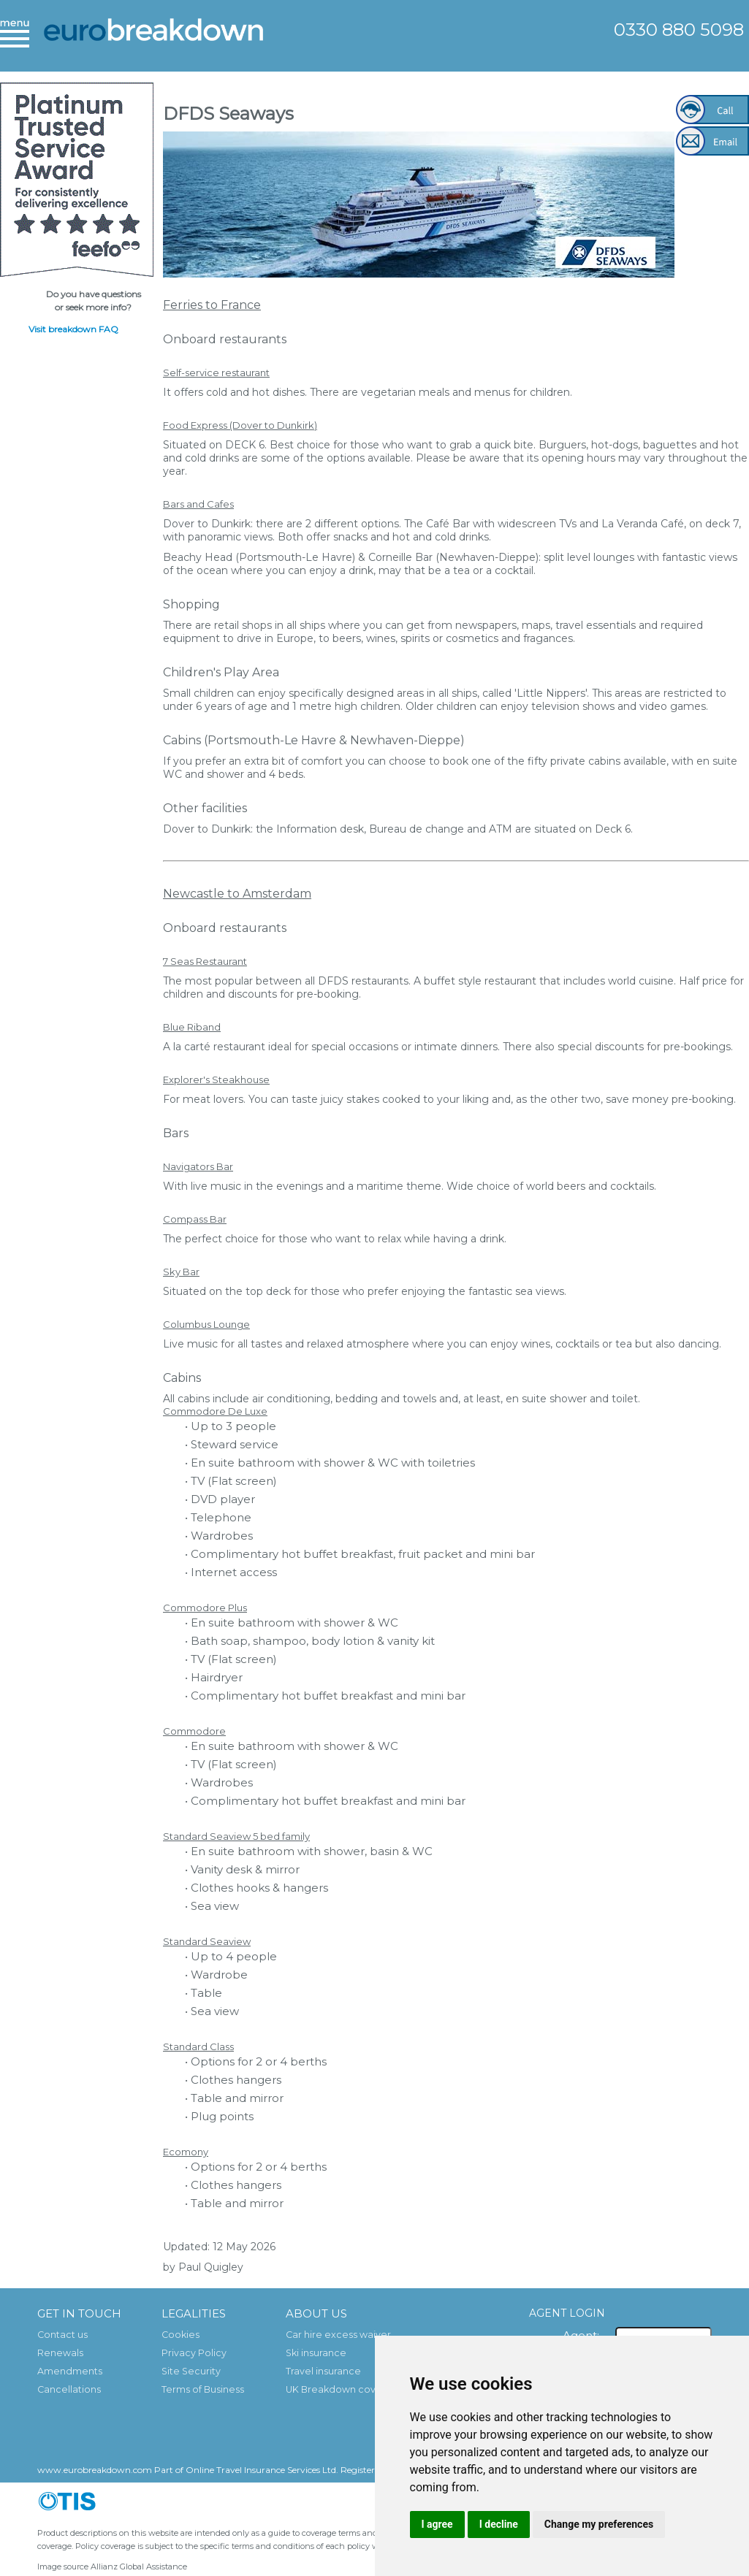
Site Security (191, 2371)
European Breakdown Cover (153, 40)
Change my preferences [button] (598, 2524)
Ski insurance (316, 2352)
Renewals (60, 2352)
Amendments (69, 2371)
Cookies (180, 2334)
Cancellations (69, 2389)
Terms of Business (202, 2389)
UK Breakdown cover (336, 2389)
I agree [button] (437, 2524)
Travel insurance (323, 2371)
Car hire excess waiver (338, 2334)
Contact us (62, 2334)
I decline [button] (498, 2524)
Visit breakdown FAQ (73, 329)
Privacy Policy (194, 2352)
